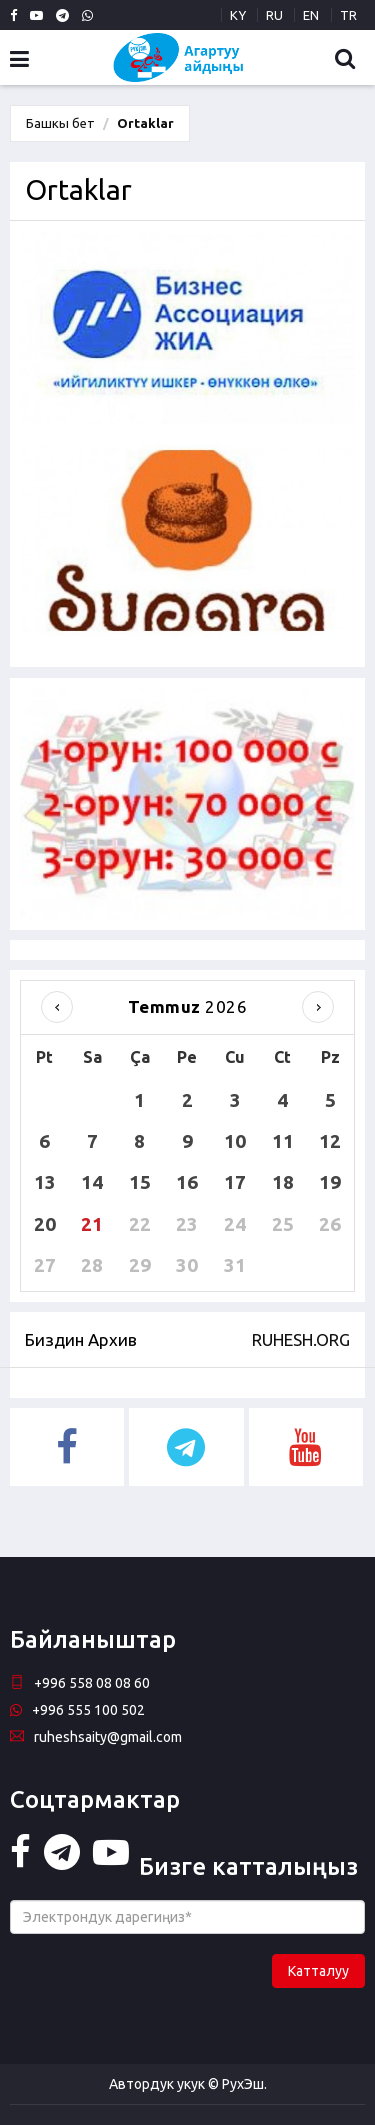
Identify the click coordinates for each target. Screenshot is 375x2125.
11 (283, 1141)
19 (330, 1182)
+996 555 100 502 (77, 1710)
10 (235, 1141)
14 (92, 1182)
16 (187, 1182)
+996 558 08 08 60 (80, 1683)
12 (330, 1141)
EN (311, 15)
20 (45, 1224)
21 (92, 1224)
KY (237, 15)
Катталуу (318, 1971)
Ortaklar (145, 123)
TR (348, 15)
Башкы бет (60, 123)
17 (235, 1182)
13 (45, 1182)
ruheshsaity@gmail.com (96, 1737)
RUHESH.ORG (301, 1339)
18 (283, 1182)
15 (140, 1182)
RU (274, 15)
